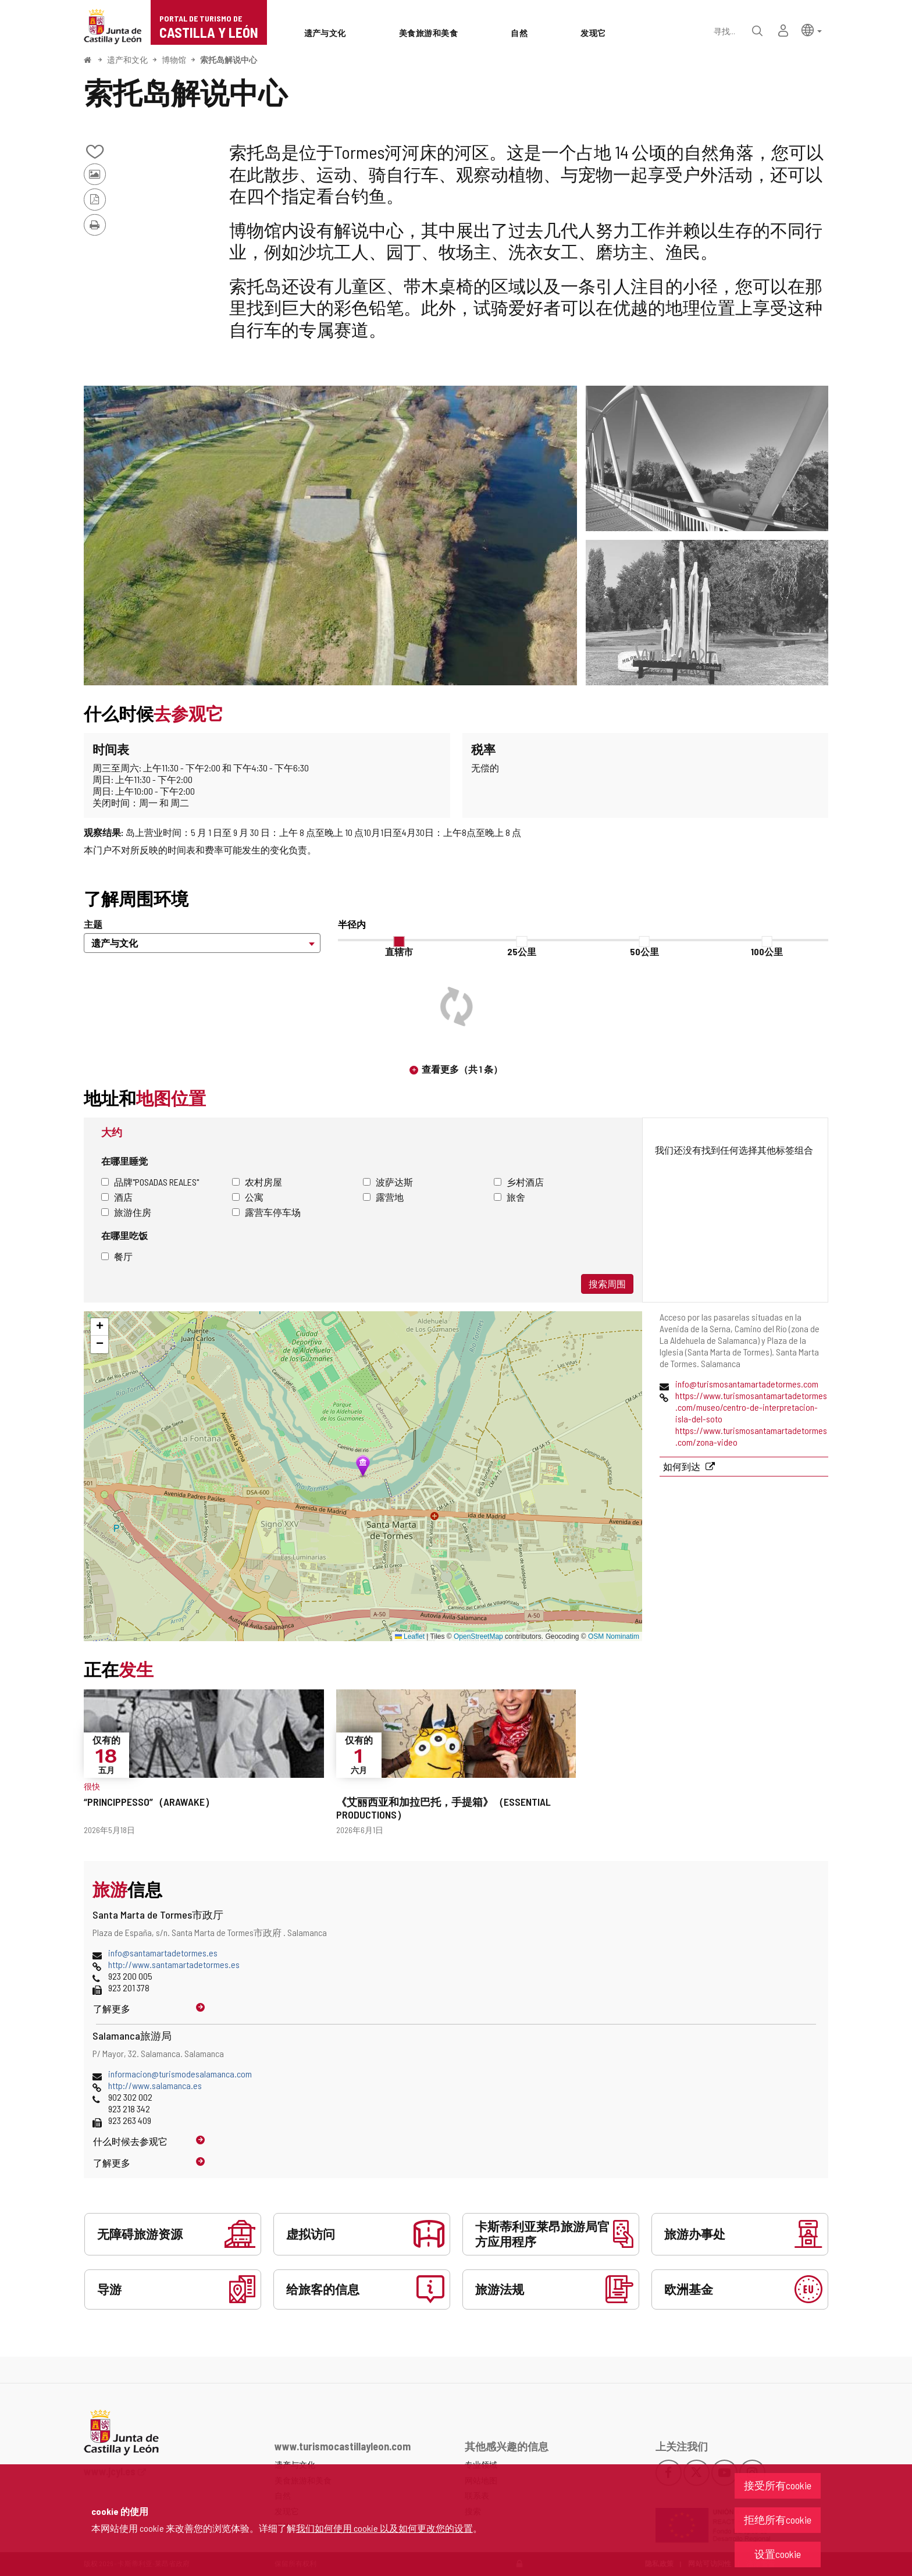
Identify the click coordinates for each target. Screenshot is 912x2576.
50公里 (644, 951)
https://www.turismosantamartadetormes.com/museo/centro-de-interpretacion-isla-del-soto (751, 1407)
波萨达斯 (388, 1181)
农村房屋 (257, 1181)
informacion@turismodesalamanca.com (180, 2073)
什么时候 (130, 2141)
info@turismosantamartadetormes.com (746, 1383)
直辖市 (399, 951)
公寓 (247, 1196)
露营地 (383, 1196)
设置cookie (777, 2553)
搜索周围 (607, 1283)
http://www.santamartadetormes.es (174, 1964)
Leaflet (410, 1636)
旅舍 (509, 1196)
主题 (93, 924)
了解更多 (111, 2008)
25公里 (521, 951)
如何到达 (682, 1466)
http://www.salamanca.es (155, 2085)
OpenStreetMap (478, 1636)
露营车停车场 (266, 1212)
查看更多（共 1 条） (462, 1068)
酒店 (117, 1196)
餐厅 (117, 1256)
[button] (811, 29)
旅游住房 (126, 1212)
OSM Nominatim (613, 1636)
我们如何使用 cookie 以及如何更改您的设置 (384, 2528)
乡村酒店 (519, 1181)
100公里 (767, 951)
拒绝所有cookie (777, 2519)
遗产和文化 (127, 60)
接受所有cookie (777, 2485)
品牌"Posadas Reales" (150, 1181)
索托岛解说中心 (228, 60)
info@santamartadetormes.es (163, 1952)
